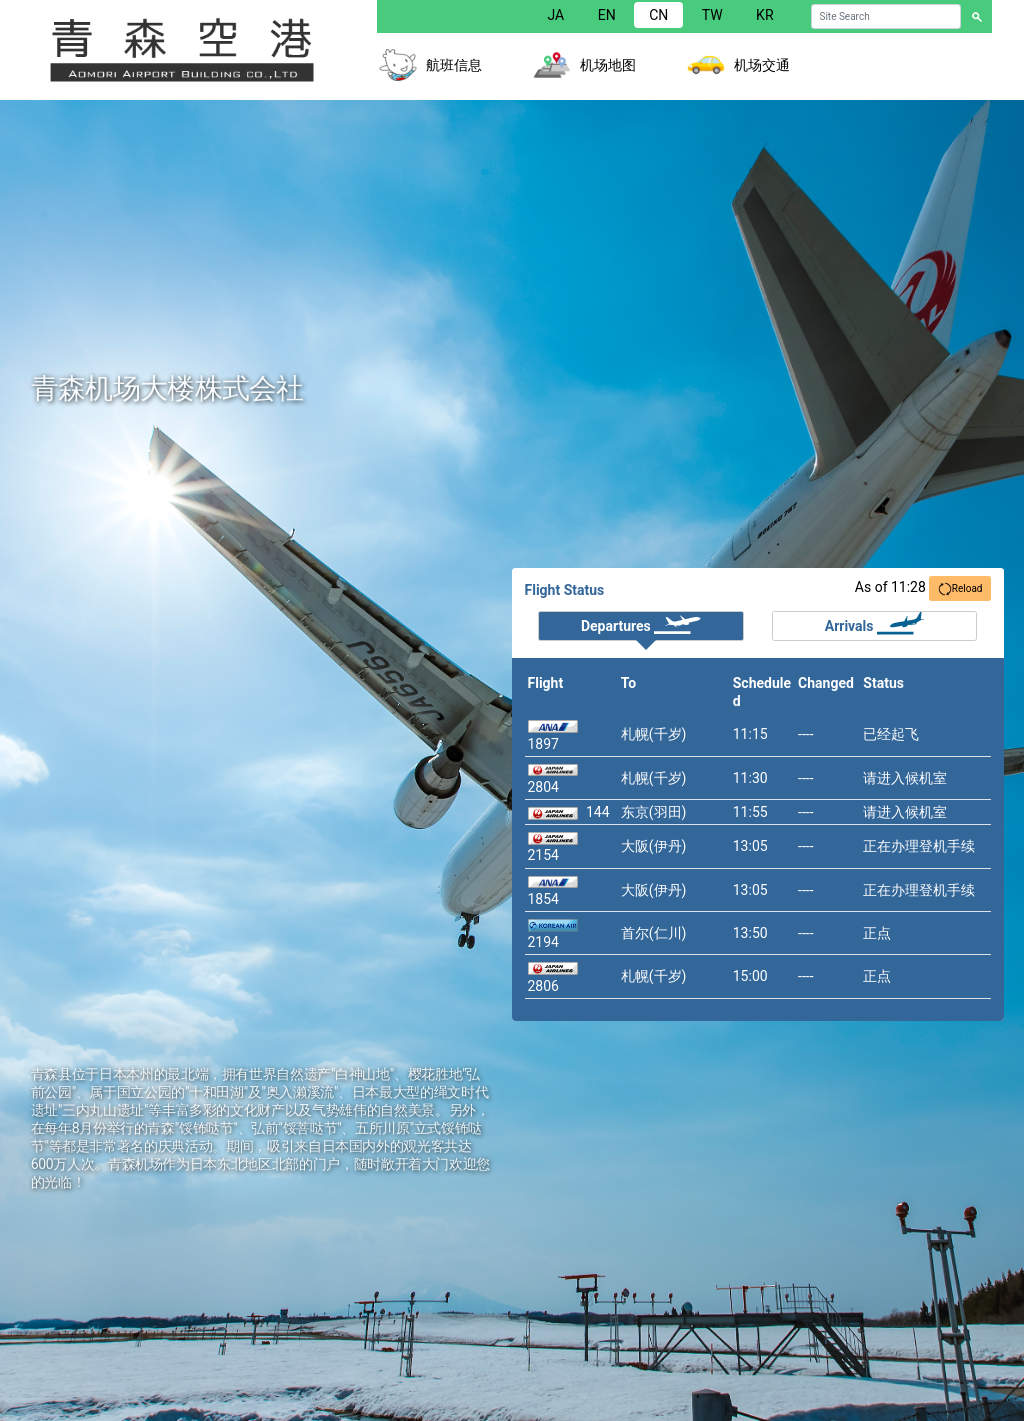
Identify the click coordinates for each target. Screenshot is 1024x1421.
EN (607, 15)
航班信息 (454, 65)
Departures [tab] (641, 623)
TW (712, 15)
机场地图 (608, 65)
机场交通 (762, 65)
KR (764, 15)
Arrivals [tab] (874, 623)
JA (555, 15)
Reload (960, 589)
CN (658, 15)
